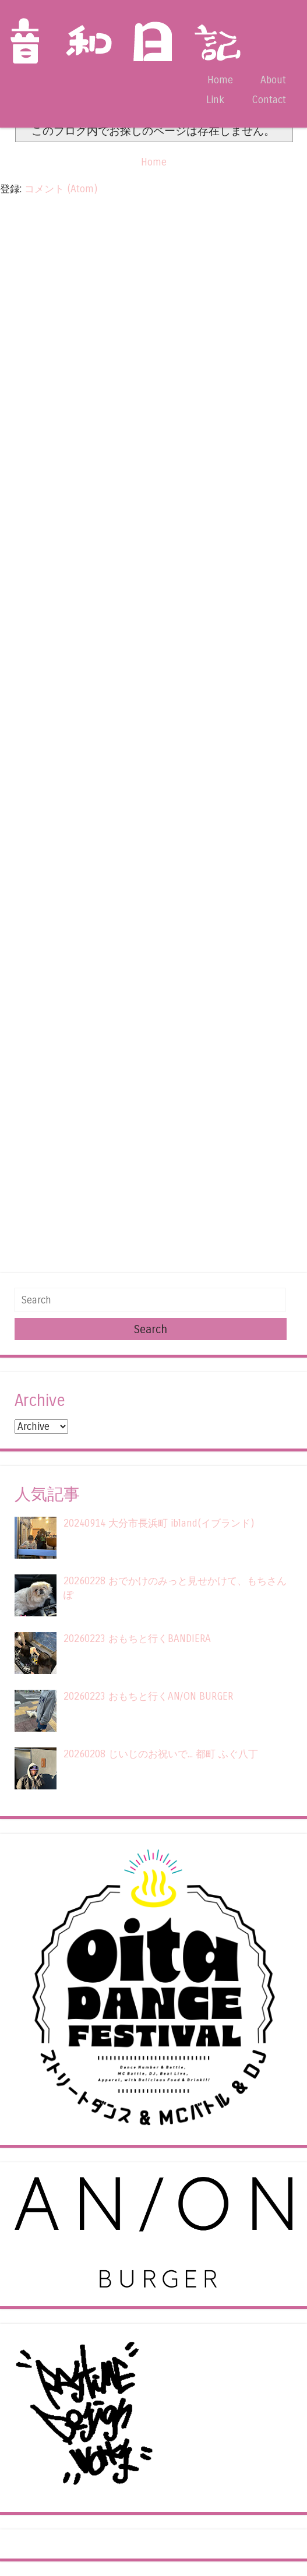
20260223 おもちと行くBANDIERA (137, 1639)
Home (220, 80)
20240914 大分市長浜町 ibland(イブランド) (158, 1523)
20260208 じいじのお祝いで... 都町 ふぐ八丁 (160, 1754)
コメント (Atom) (60, 189)
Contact (269, 100)
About (273, 80)
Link (215, 100)
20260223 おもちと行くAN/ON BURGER (148, 1696)
